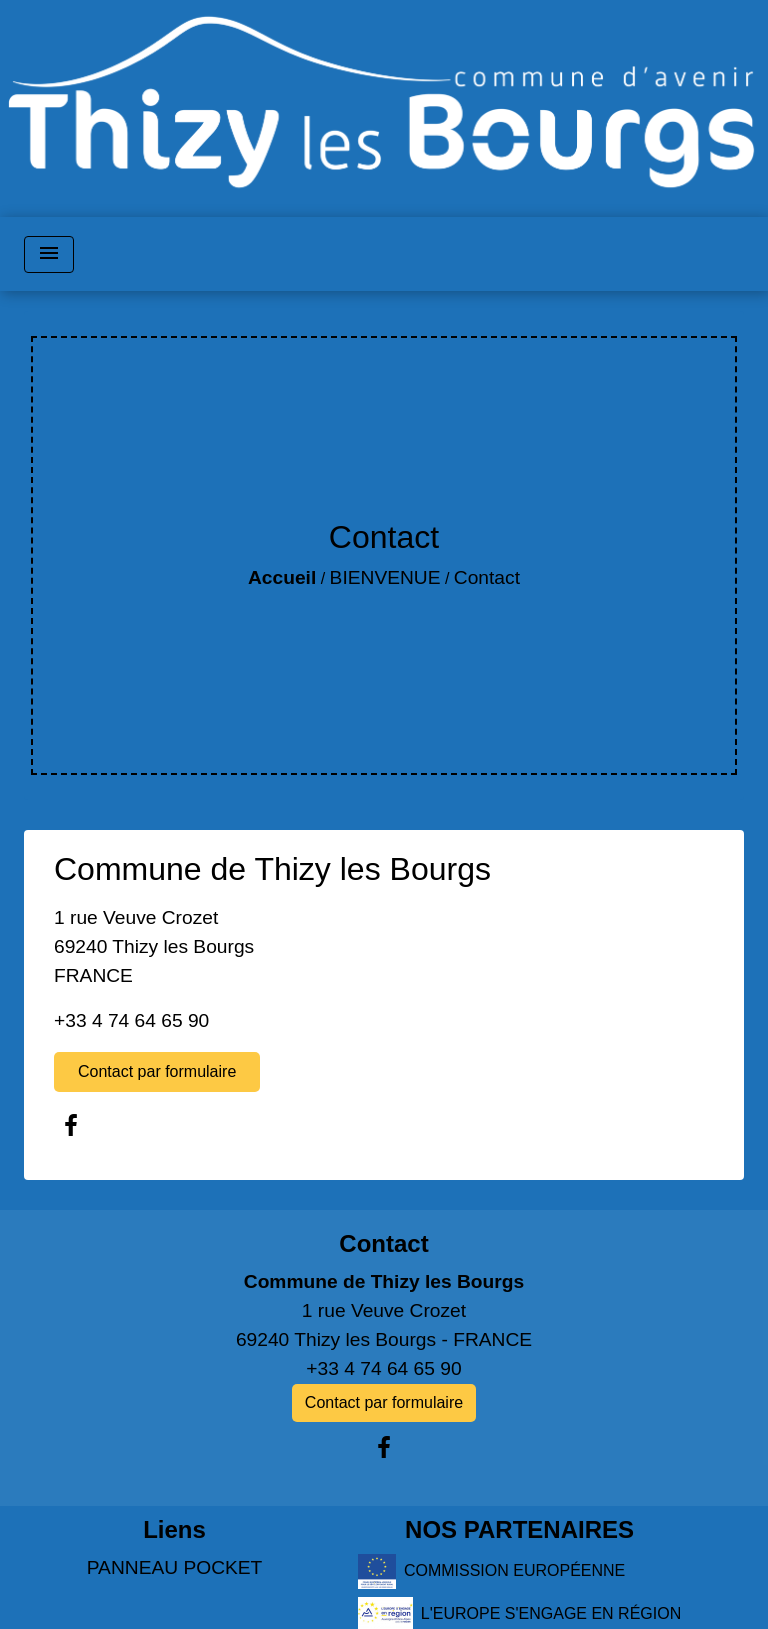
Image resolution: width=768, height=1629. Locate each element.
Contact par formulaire (157, 1071)
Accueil (282, 577)
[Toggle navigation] (49, 254)
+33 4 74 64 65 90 (131, 1020)
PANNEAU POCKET (175, 1567)
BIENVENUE (385, 577)
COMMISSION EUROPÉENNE (491, 1571)
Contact (487, 577)
